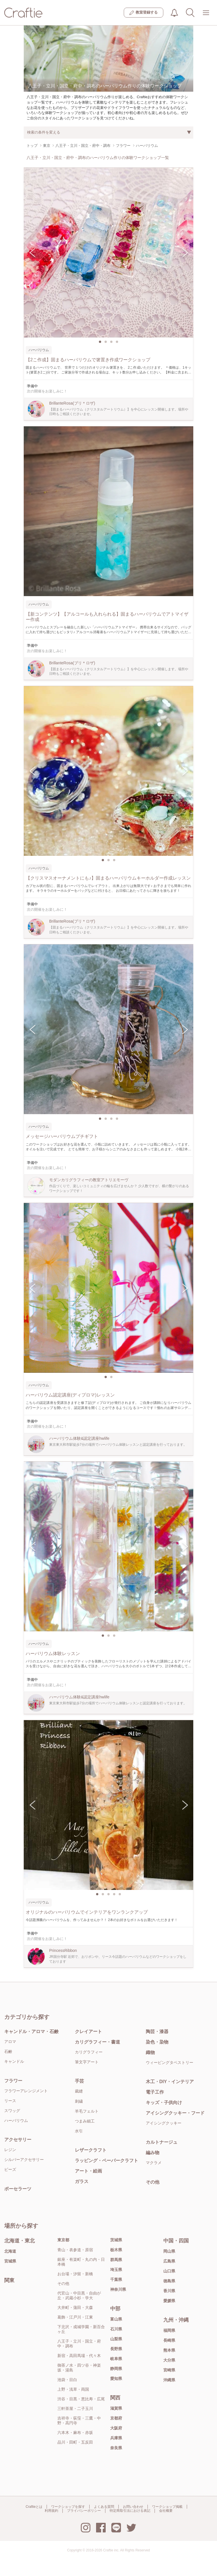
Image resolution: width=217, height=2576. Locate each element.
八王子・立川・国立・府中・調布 (79, 2343)
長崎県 (169, 2340)
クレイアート (88, 2031)
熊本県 (169, 2350)
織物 (150, 2052)
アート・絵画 (88, 2171)
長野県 (116, 2349)
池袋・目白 (67, 2379)
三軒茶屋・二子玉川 (75, 2408)
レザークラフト (91, 2150)
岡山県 (169, 2251)
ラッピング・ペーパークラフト (106, 2160)
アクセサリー (17, 2139)
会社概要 (166, 2511)
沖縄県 (169, 2380)
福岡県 (169, 2330)
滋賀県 (116, 2408)
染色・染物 (157, 2042)
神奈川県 (118, 2289)
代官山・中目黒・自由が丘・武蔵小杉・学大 (79, 2295)
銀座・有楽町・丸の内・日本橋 (81, 2261)
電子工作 (155, 2092)
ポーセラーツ (17, 2188)
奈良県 (116, 2448)
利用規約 (51, 2511)
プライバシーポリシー (84, 2511)
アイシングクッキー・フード (175, 2113)
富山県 (116, 2319)
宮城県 (10, 2261)
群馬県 (116, 2259)
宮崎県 (169, 2370)
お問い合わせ (133, 2507)
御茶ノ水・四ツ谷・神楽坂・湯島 (79, 2367)
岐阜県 (116, 2358)
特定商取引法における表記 (130, 2511)
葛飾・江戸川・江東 (75, 2317)
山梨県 (116, 2339)
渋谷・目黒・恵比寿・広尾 (81, 2399)
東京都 (63, 2240)
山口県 (169, 2271)
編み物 (152, 2152)
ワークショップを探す (68, 2507)
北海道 (10, 2251)
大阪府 (116, 2428)
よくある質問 (104, 2507)
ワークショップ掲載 (167, 2507)
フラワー (13, 2080)
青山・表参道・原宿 (75, 2250)
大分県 (169, 2360)
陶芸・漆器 (157, 2031)
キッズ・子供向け (164, 2102)
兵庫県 (116, 2438)
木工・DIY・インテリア (170, 2081)
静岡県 (116, 2368)
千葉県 (116, 2279)
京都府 (116, 2418)
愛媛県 (169, 2300)
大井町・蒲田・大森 (75, 2307)
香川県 (169, 2291)
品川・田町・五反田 (75, 2442)
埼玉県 (116, 2269)
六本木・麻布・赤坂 (75, 2432)
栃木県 (116, 2250)
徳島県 (169, 2281)
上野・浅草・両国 (73, 2389)
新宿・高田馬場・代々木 (79, 2355)
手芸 (79, 2081)
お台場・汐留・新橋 (75, 2274)
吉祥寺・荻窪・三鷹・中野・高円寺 (79, 2420)
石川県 (116, 2329)
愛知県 (116, 2378)
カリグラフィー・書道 (97, 2042)
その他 (152, 2182)
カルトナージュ (161, 2142)
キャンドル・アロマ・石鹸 (31, 2031)
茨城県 (116, 2240)
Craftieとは (34, 2507)
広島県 (169, 2261)
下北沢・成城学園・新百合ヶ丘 (81, 2329)
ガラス (81, 2181)
